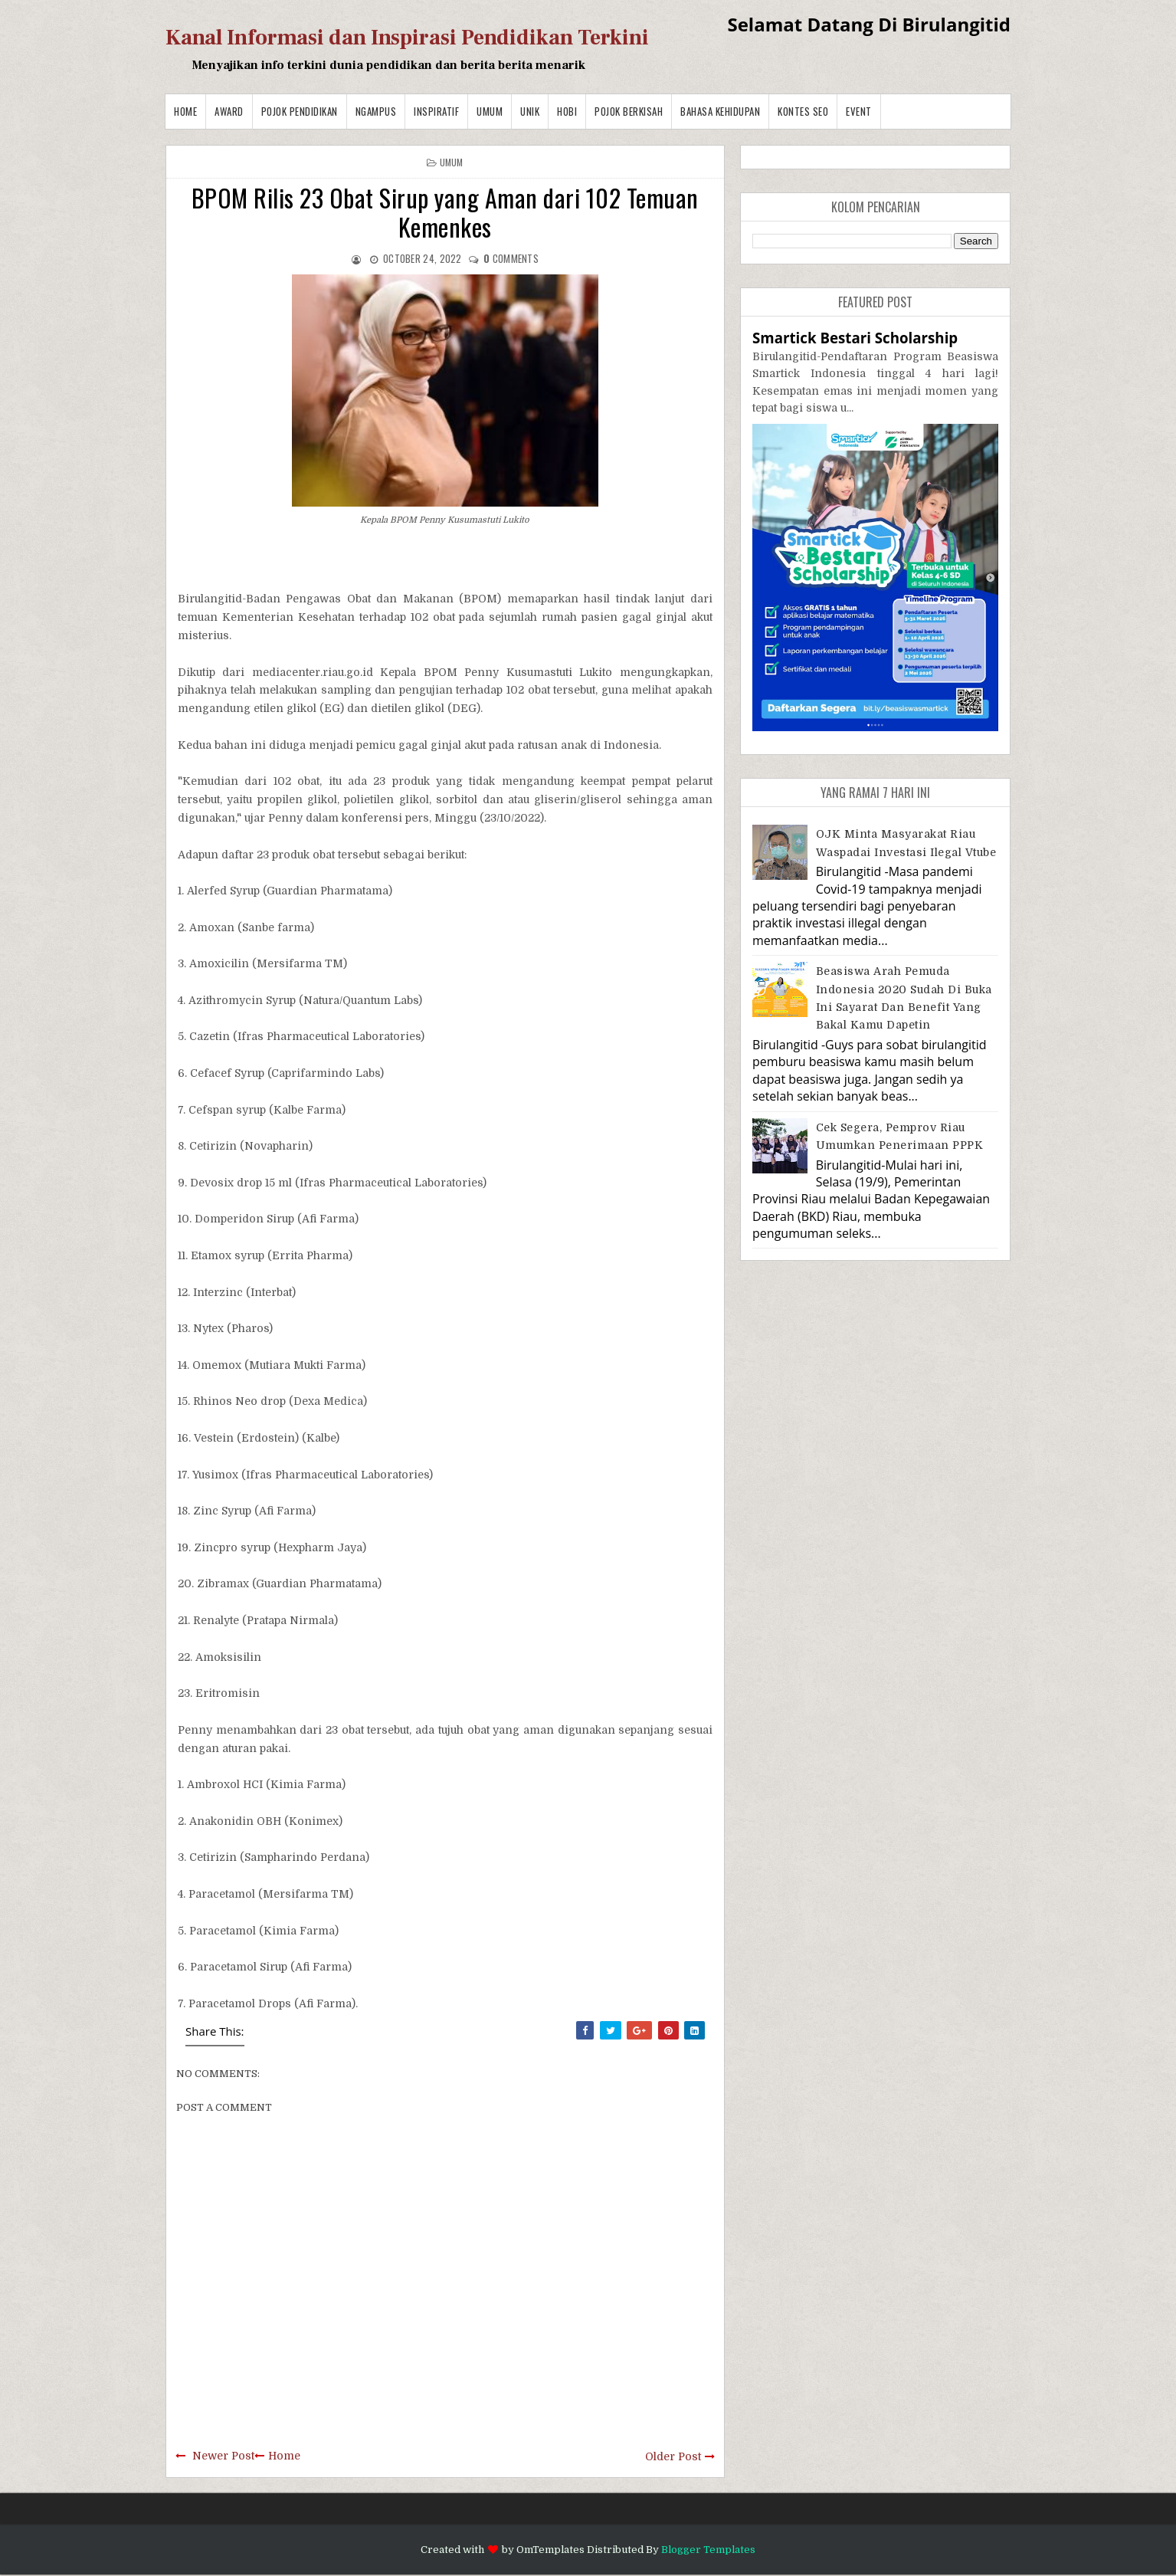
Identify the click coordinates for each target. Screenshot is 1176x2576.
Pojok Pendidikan (299, 111)
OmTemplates (550, 2549)
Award (229, 111)
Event (859, 111)
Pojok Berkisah (629, 111)
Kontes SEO (803, 111)
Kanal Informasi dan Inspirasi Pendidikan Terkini (407, 37)
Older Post (673, 2456)
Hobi (567, 111)
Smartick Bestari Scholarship (855, 337)
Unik (529, 111)
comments (511, 258)
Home (185, 111)
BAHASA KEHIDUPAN (720, 111)
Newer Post (223, 2456)
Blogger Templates (708, 2549)
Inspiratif (436, 111)
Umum (490, 111)
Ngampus (376, 111)
